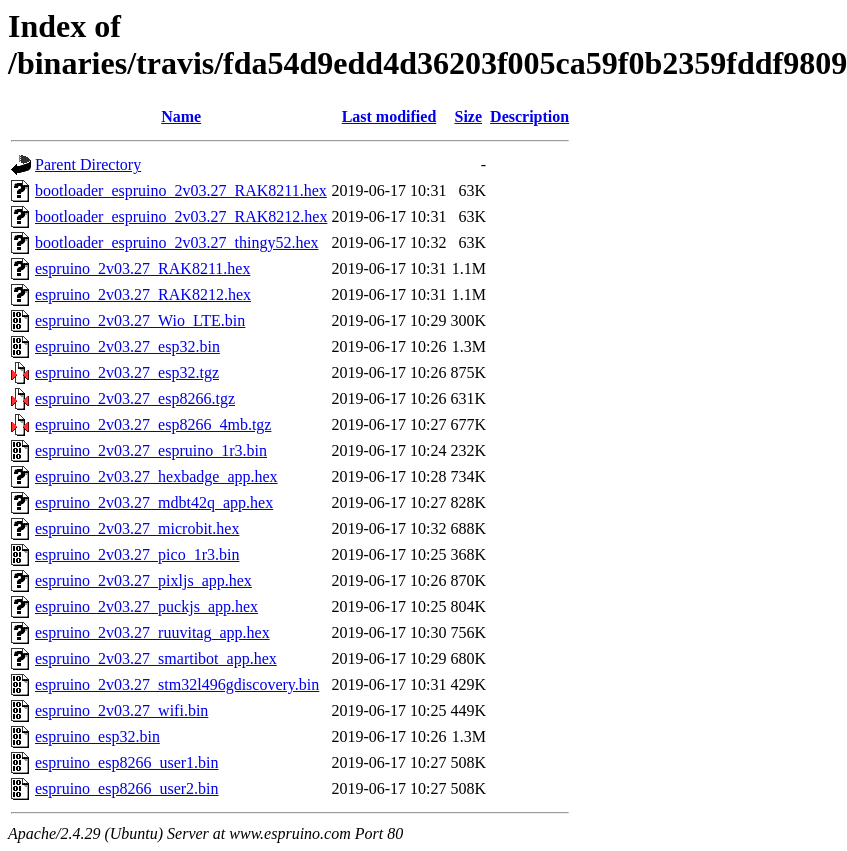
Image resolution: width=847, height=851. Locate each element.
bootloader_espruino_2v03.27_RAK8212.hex (181, 216)
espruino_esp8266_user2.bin (127, 788)
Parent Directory (88, 164)
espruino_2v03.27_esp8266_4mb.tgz (153, 424)
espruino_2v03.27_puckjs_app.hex (146, 606)
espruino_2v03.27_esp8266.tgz (135, 398)
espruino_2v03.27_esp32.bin (127, 346)
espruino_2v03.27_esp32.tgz (127, 372)
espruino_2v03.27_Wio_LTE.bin (140, 320)
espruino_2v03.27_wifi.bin (121, 710)
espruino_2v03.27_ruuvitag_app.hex (152, 632)
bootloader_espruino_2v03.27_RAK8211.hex (181, 190)
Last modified (389, 116)
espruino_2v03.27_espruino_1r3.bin (151, 450)
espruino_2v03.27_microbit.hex (137, 528)
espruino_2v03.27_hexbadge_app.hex (156, 476)
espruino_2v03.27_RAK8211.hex (142, 268)
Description (529, 116)
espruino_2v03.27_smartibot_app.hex (156, 658)
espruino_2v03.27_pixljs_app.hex (143, 580)
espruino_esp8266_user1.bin (127, 762)
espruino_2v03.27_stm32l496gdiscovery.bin (177, 684)
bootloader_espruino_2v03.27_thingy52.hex (177, 242)
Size (469, 116)
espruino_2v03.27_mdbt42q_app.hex (154, 502)
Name (181, 116)
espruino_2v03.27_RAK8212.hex (143, 294)
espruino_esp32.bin (97, 736)
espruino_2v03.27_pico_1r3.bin (137, 554)
